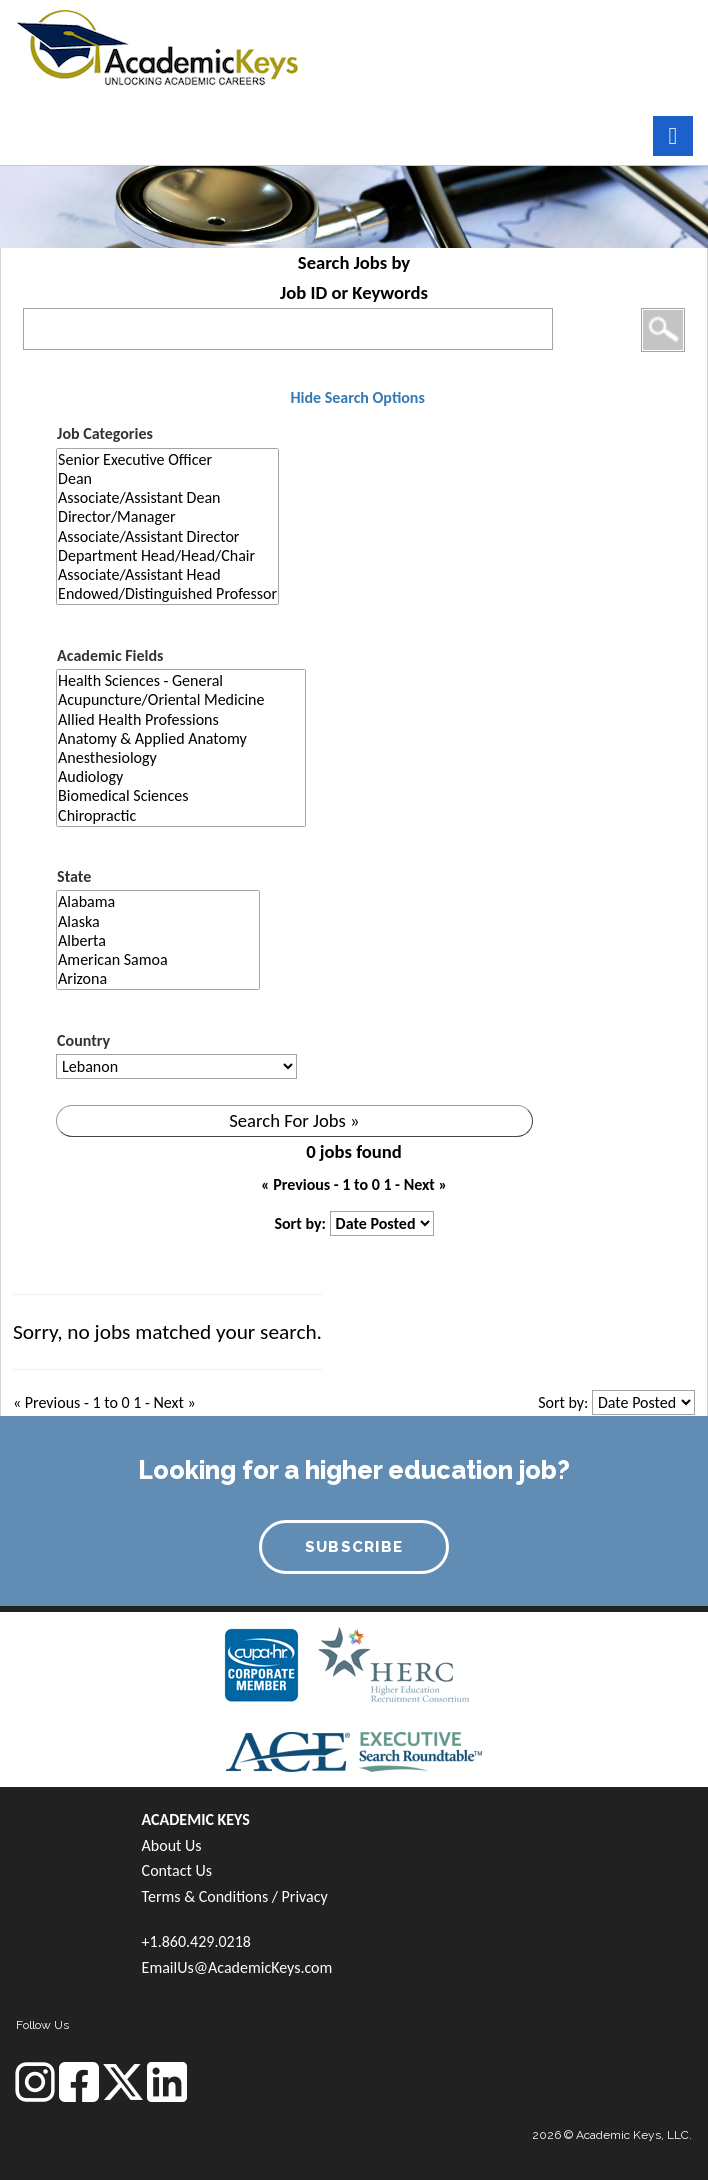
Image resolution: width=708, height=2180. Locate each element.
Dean (167, 478)
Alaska (158, 921)
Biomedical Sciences (181, 795)
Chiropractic (181, 815)
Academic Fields (110, 655)
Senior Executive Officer (167, 459)
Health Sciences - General (181, 680)
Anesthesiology (181, 757)
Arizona (158, 978)
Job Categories (105, 433)
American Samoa (158, 959)
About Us (172, 1845)
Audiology (181, 776)
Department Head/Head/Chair (167, 555)
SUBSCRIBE (354, 1547)
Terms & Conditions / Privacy (235, 1896)
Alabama (158, 901)
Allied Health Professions (181, 719)
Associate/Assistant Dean (167, 497)
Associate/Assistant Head (167, 574)
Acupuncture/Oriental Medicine (181, 699)
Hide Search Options (357, 397)
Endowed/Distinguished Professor (167, 593)
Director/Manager (167, 516)
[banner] (157, 45)
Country (83, 1040)
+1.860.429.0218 (196, 1941)
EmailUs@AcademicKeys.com (237, 1967)
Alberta (158, 940)
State (74, 876)
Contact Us (177, 1870)
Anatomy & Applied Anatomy (181, 738)
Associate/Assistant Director (167, 536)
